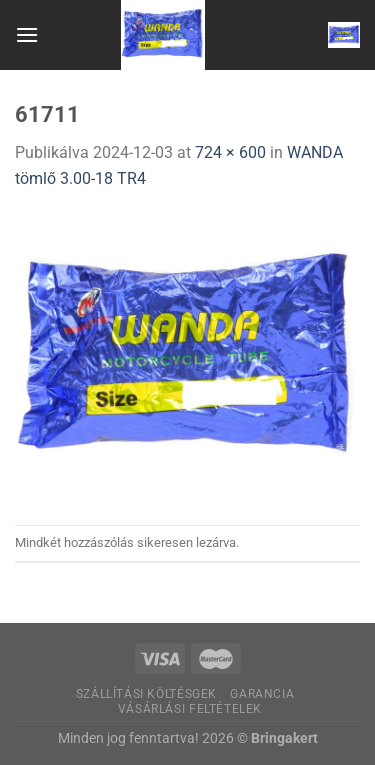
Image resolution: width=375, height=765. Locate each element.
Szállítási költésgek (146, 694)
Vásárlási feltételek (190, 709)
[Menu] (27, 34)
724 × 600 (230, 152)
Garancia (262, 694)
